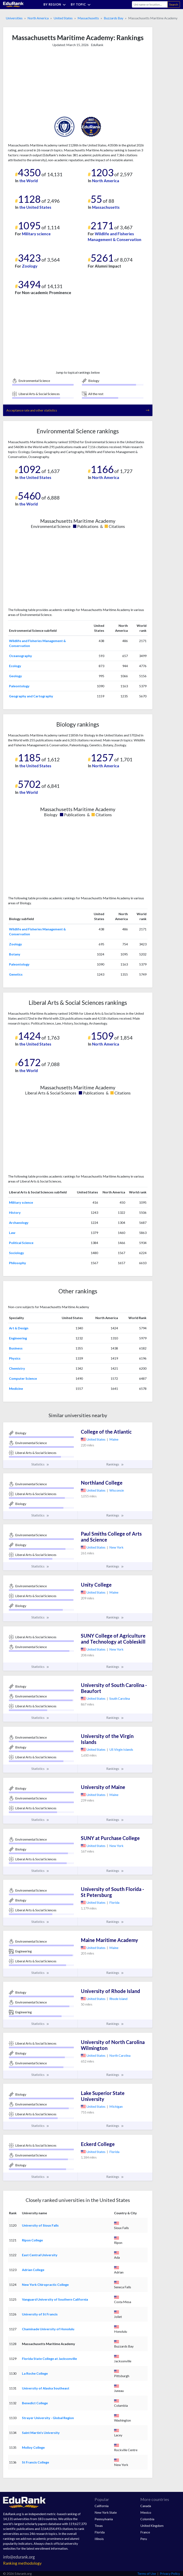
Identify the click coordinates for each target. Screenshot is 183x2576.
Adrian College (33, 2270)
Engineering (18, 1338)
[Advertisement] (38, 82)
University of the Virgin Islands (107, 1739)
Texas (99, 2525)
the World (28, 180)
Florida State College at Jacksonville (49, 2358)
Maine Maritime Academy (109, 1940)
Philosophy (17, 1263)
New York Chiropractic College (45, 2284)
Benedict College (35, 2403)
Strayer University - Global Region (48, 2418)
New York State (106, 2512)
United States (63, 18)
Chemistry (17, 1368)
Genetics (16, 974)
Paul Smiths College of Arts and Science (111, 1537)
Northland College (101, 1483)
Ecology (15, 666)
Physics (15, 1358)
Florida (100, 2532)
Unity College (96, 1585)
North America (38, 18)
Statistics (40, 1464)
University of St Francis (40, 2314)
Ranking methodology (22, 2563)
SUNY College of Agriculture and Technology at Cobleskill (113, 1639)
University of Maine (103, 1787)
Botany (14, 954)
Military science (36, 233)
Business (16, 1348)
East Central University (39, 2255)
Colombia (147, 2519)
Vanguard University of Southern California (55, 2299)
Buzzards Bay (113, 18)
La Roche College (35, 2373)
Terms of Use (146, 2573)
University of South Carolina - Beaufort (114, 1688)
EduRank (97, 45)
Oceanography (20, 656)
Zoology (29, 266)
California (102, 2506)
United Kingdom (152, 2525)
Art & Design (18, 1328)
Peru (143, 2539)
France (145, 2532)
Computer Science (23, 1378)
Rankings (115, 1464)
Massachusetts (88, 18)
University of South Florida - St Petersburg (112, 1892)
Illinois (99, 2539)
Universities (14, 18)
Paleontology (19, 686)
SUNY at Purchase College (110, 1838)
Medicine (16, 1388)
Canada (145, 2506)
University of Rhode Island (110, 1991)
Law (12, 1233)
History (15, 1212)
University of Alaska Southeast (45, 2388)
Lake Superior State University (103, 2096)
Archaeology (19, 1222)
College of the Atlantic (106, 1432)
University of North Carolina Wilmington (113, 2045)
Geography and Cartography (31, 696)
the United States (35, 207)
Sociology (16, 1253)
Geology (15, 676)
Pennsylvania (104, 2519)
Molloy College (33, 2447)
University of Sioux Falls (40, 2225)
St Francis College (35, 2462)
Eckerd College (98, 2144)
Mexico (145, 2512)
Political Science (21, 1243)
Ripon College (32, 2240)
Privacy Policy (170, 2573)
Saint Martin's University (41, 2433)
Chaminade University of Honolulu (48, 2329)
